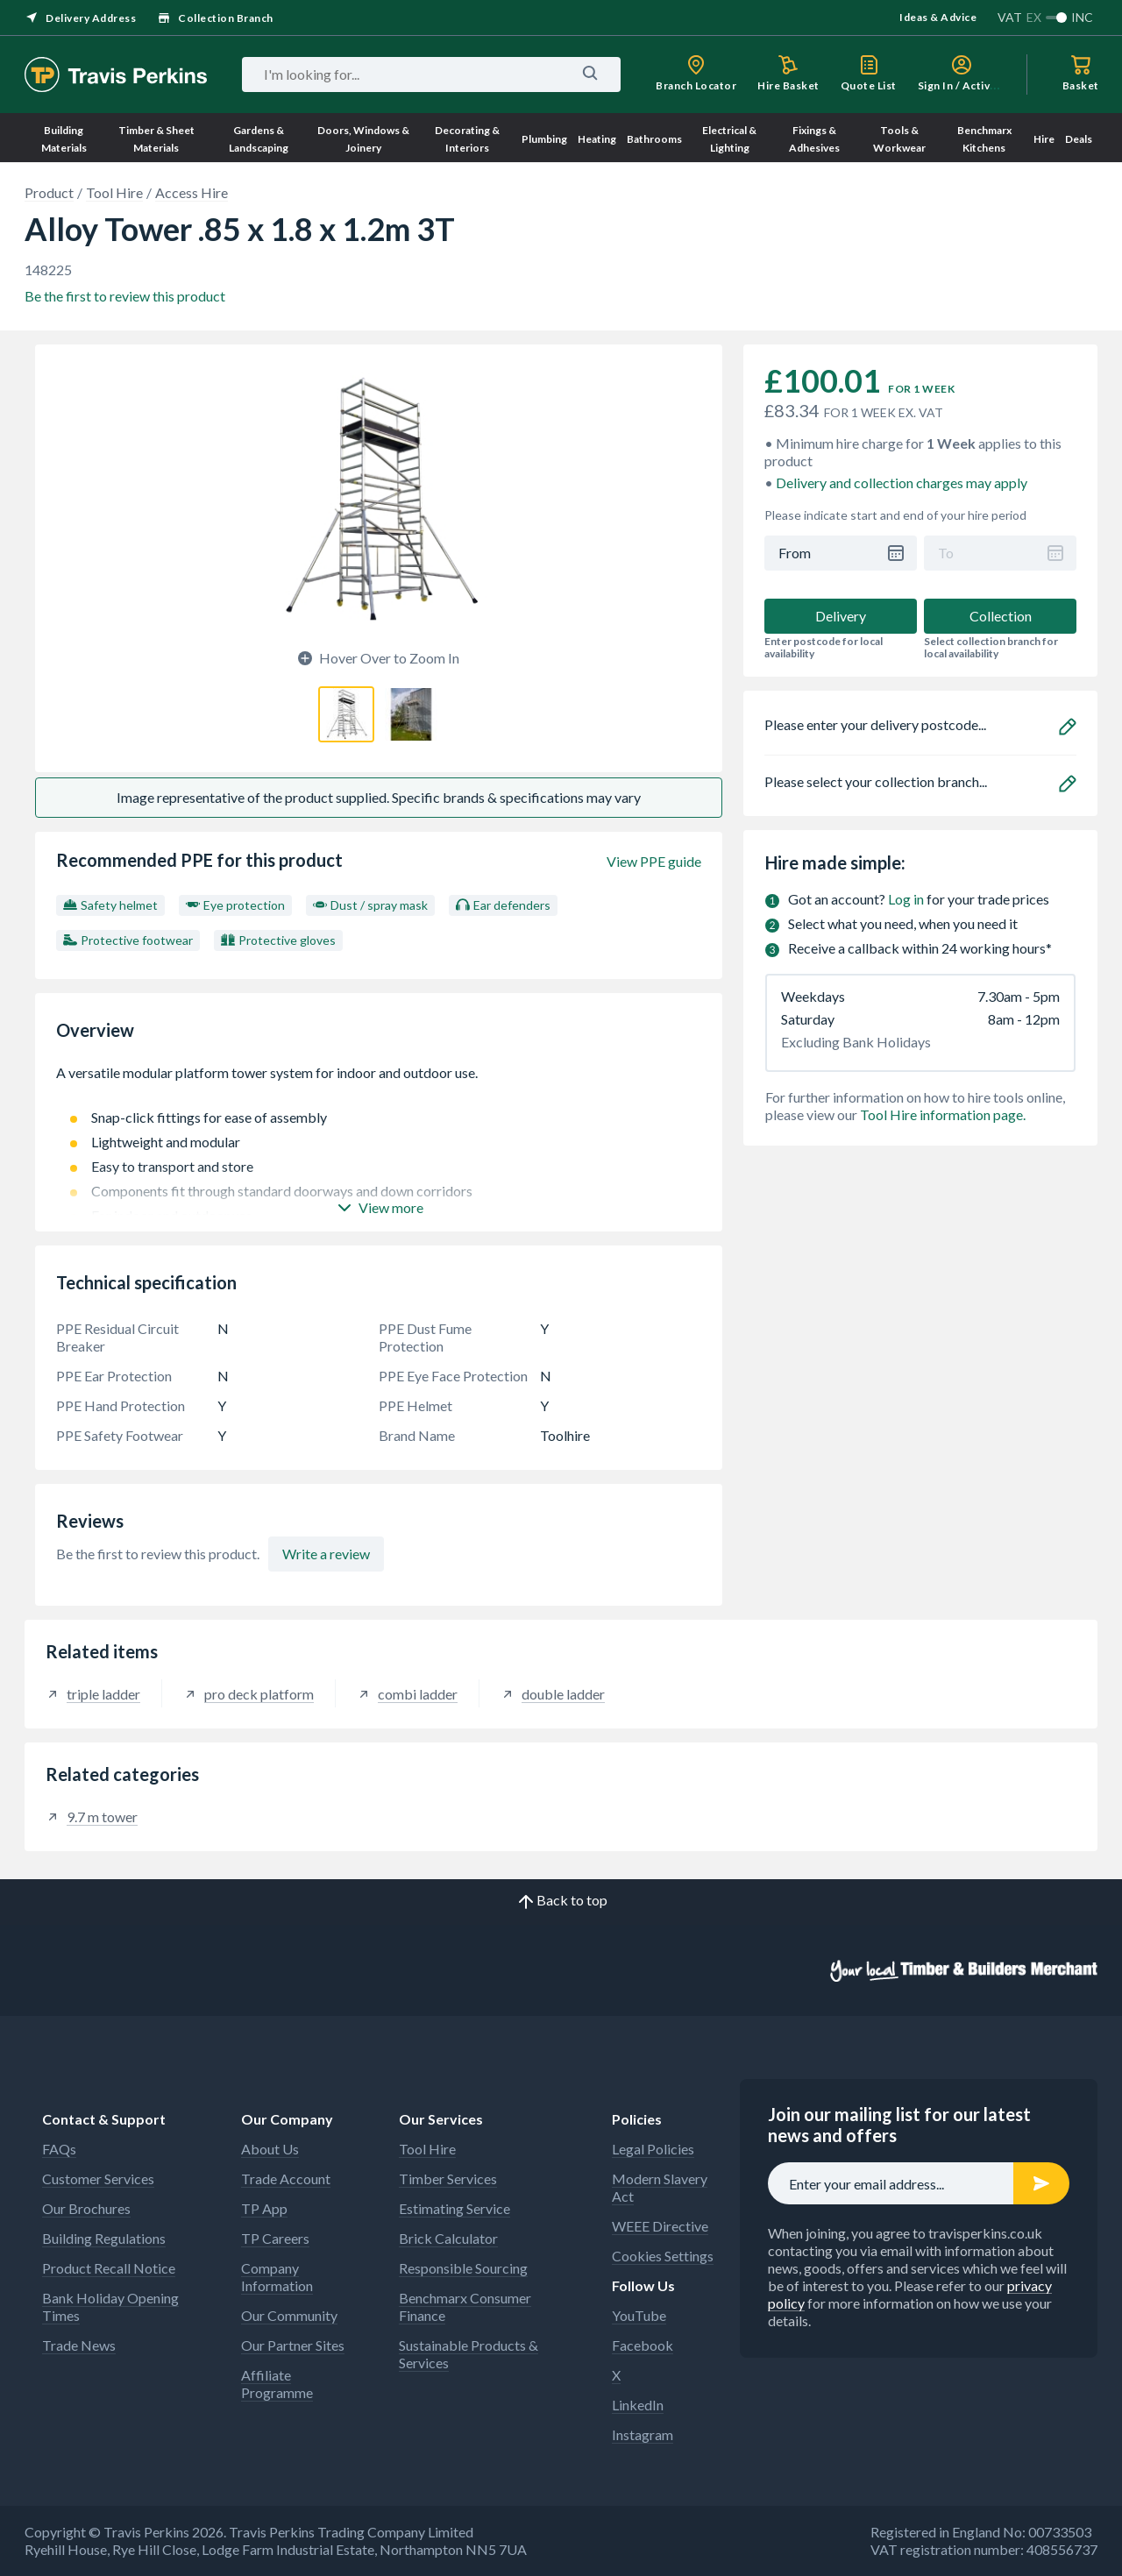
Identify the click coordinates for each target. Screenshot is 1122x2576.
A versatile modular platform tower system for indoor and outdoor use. (378, 1081)
